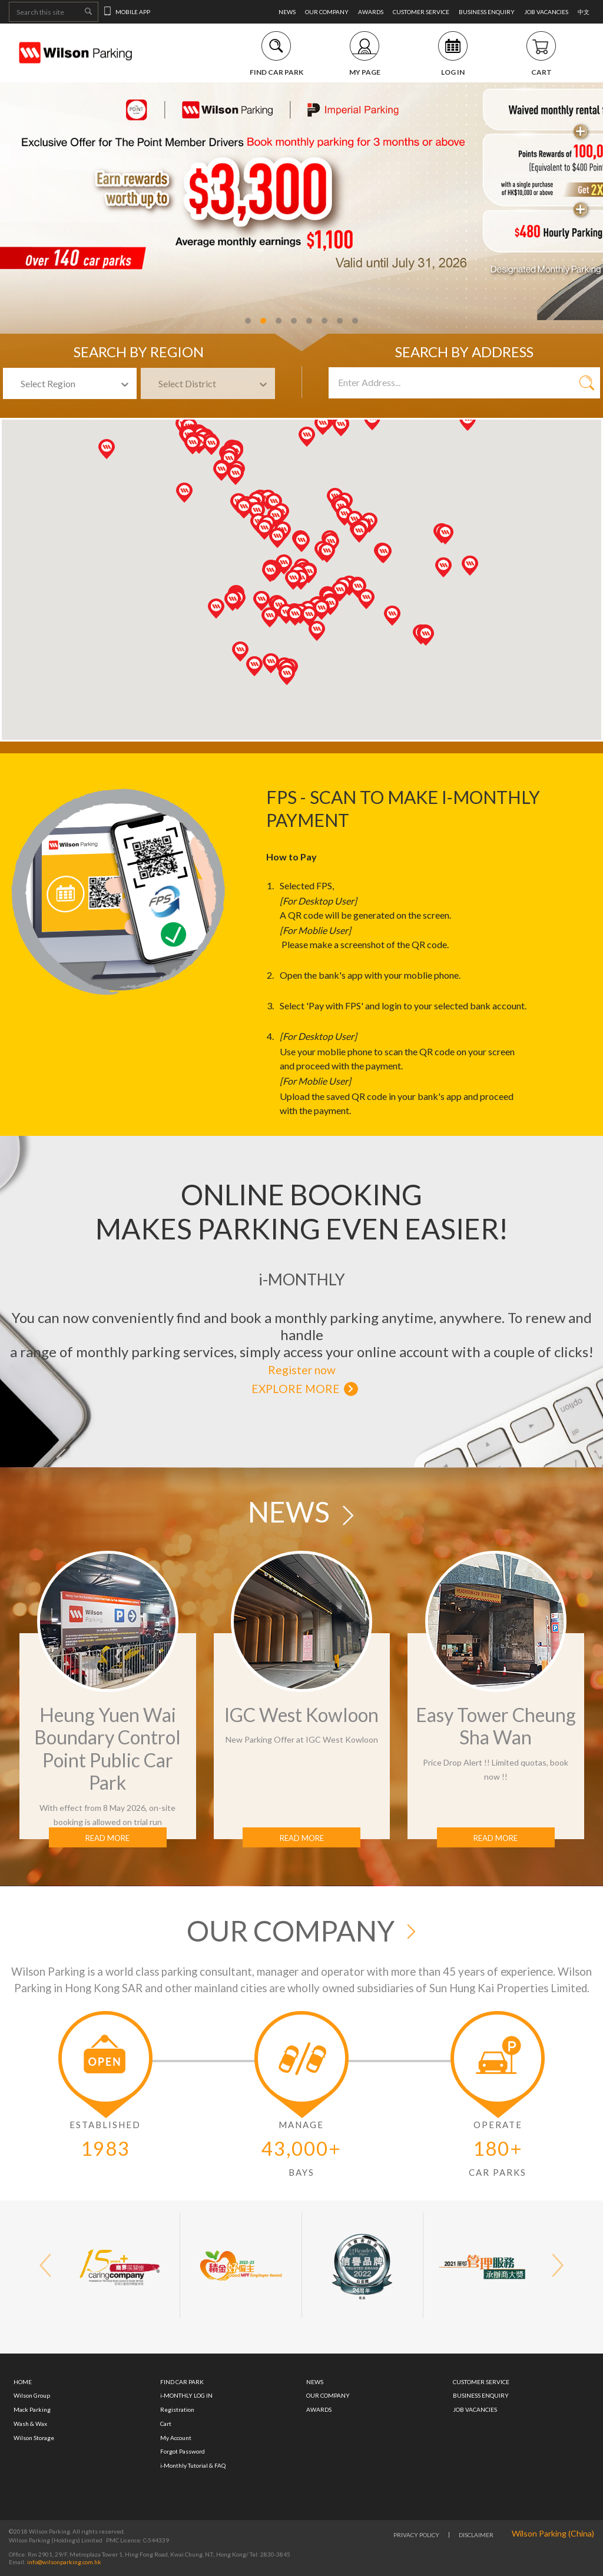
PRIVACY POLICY (416, 2534)
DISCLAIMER (476, 2534)
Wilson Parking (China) (553, 2533)
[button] (330, 605)
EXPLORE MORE (295, 1388)
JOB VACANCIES (546, 11)
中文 (583, 11)
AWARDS (370, 11)
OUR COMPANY (327, 11)
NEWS (287, 11)
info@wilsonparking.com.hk (63, 2561)
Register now (302, 1370)
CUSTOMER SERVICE (421, 11)
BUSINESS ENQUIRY (487, 11)
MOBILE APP (127, 11)
